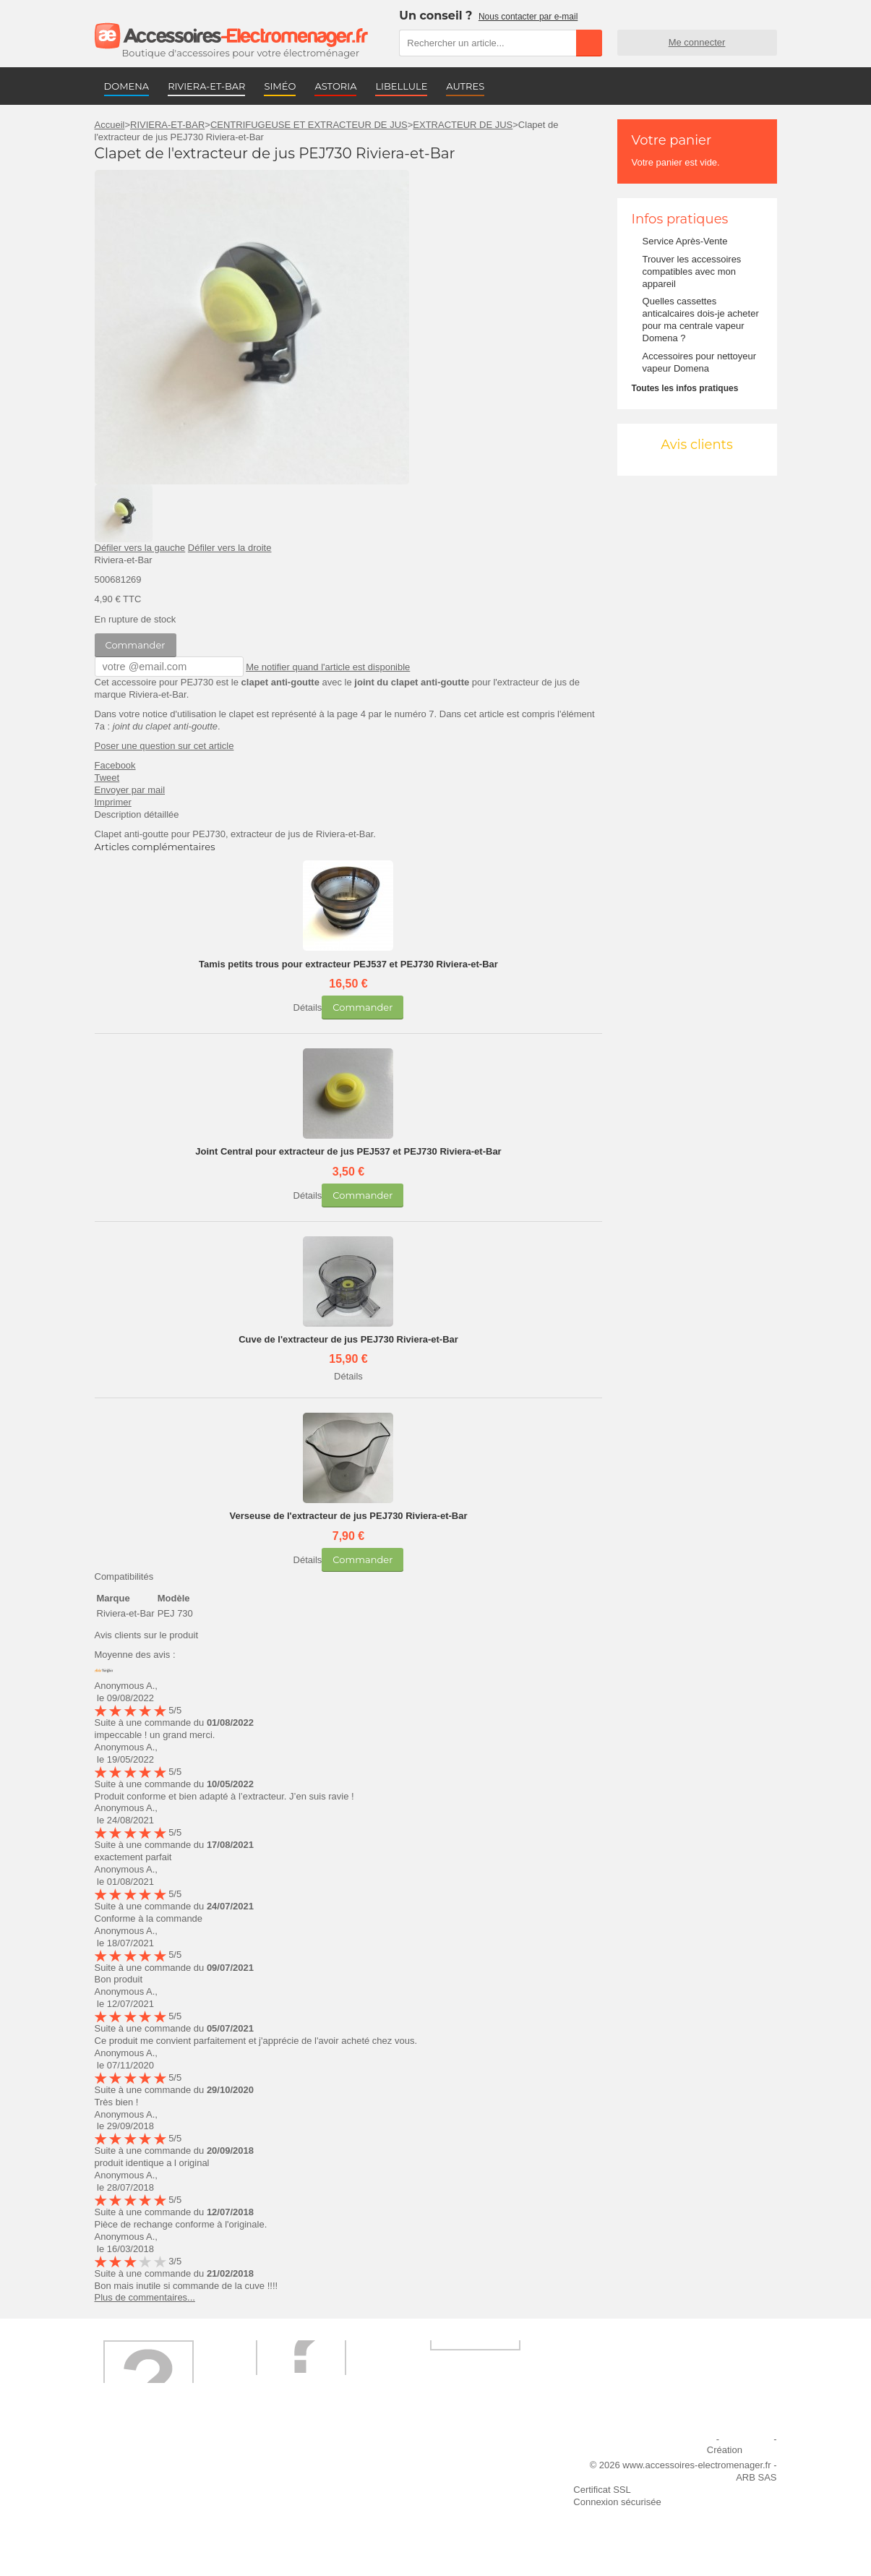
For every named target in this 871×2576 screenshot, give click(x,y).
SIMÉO (280, 86)
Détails (307, 1006)
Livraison (280, 2457)
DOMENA (127, 86)
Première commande (147, 2476)
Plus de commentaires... (145, 2296)
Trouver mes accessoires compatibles (314, 2534)
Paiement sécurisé (300, 2476)
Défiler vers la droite (230, 547)
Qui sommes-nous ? (145, 2457)
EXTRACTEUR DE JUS (462, 124)
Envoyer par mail (130, 789)
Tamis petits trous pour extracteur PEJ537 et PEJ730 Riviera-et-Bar (348, 963)
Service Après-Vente (685, 241)
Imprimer (113, 801)
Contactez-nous (136, 2527)
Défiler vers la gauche (140, 547)
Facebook (115, 764)
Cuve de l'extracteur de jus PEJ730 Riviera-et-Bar (348, 1338)
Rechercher (589, 43)
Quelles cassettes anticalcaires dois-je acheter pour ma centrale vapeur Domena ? (701, 319)
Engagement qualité (145, 2508)
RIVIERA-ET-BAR (206, 86)
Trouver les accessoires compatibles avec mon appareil (692, 271)
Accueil (110, 124)
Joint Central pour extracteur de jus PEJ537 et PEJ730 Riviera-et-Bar (348, 1150)
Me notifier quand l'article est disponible (313, 666)
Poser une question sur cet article (164, 745)
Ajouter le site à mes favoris (478, 2457)
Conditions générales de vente (325, 2508)
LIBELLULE (401, 86)
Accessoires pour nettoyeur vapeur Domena (700, 362)
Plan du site (746, 2438)
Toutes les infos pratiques (685, 388)
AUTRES (465, 86)
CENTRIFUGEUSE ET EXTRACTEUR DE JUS (309, 124)
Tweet (107, 776)
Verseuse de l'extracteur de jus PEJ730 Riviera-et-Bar (348, 1515)
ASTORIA (335, 86)
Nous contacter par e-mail (528, 17)
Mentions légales (678, 2438)
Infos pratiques (680, 219)
